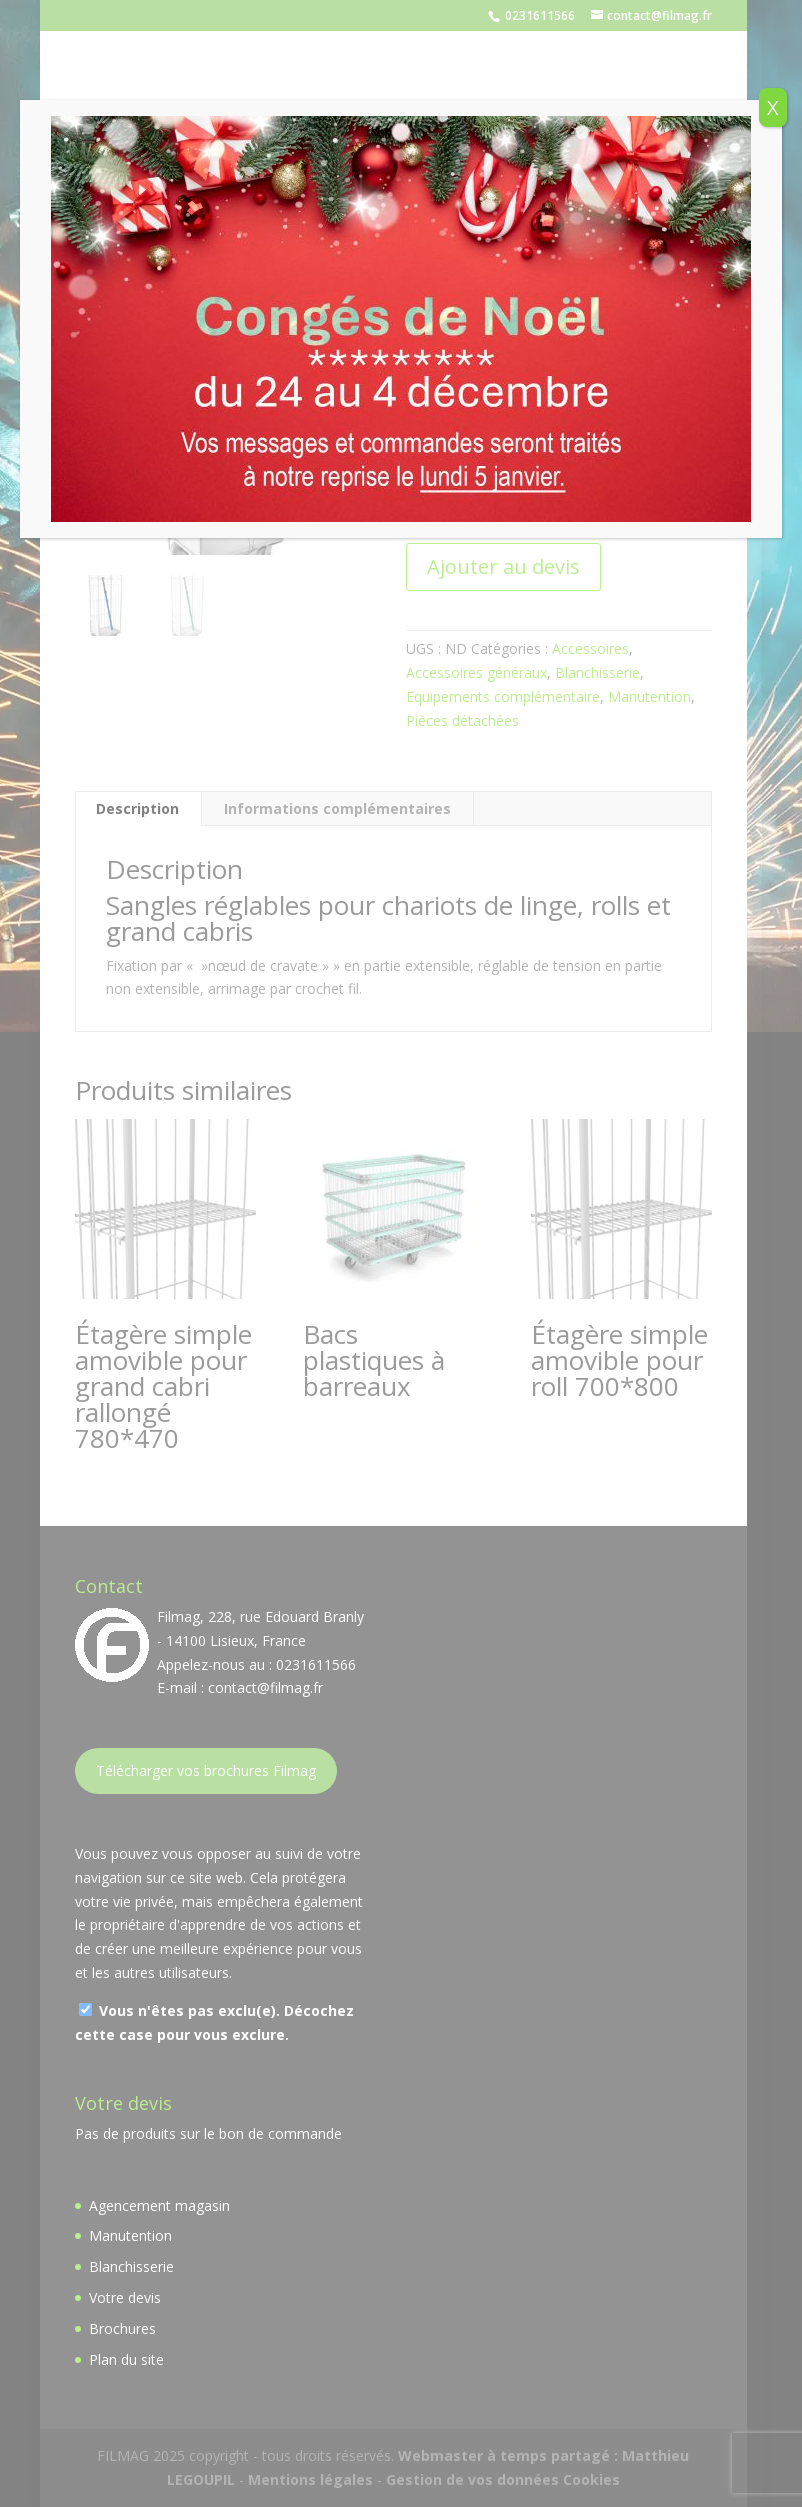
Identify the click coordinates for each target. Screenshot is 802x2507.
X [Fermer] (773, 107)
